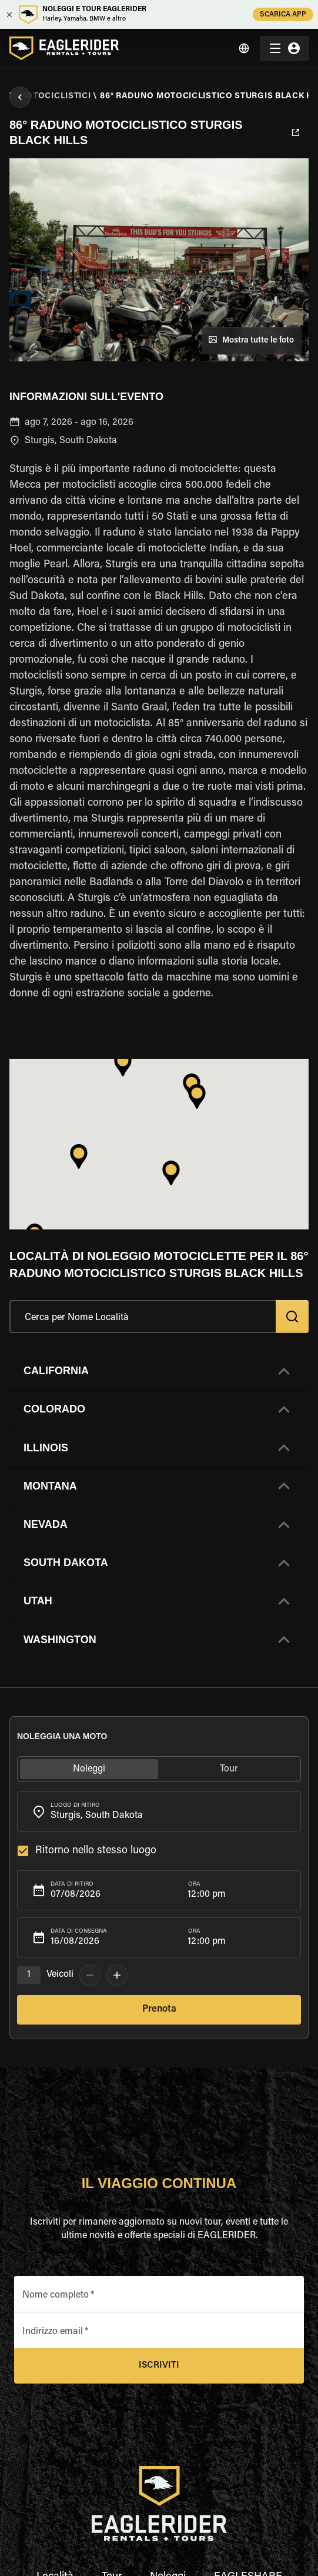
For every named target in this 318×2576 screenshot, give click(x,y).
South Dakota (66, 1562)
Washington (60, 1640)
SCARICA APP (283, 14)
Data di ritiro (72, 1884)
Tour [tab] (229, 1769)
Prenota (159, 2010)
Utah (38, 1601)
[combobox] (159, 1811)
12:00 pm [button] (207, 1894)
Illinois (46, 1448)
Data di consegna (79, 1932)
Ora (194, 1884)
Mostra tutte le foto (251, 341)
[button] (159, 1371)
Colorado (54, 1409)
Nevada (46, 1524)
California (56, 1371)
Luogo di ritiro (75, 1806)
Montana (50, 1486)
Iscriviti (159, 2366)
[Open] (295, 1810)
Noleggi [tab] (89, 1769)
